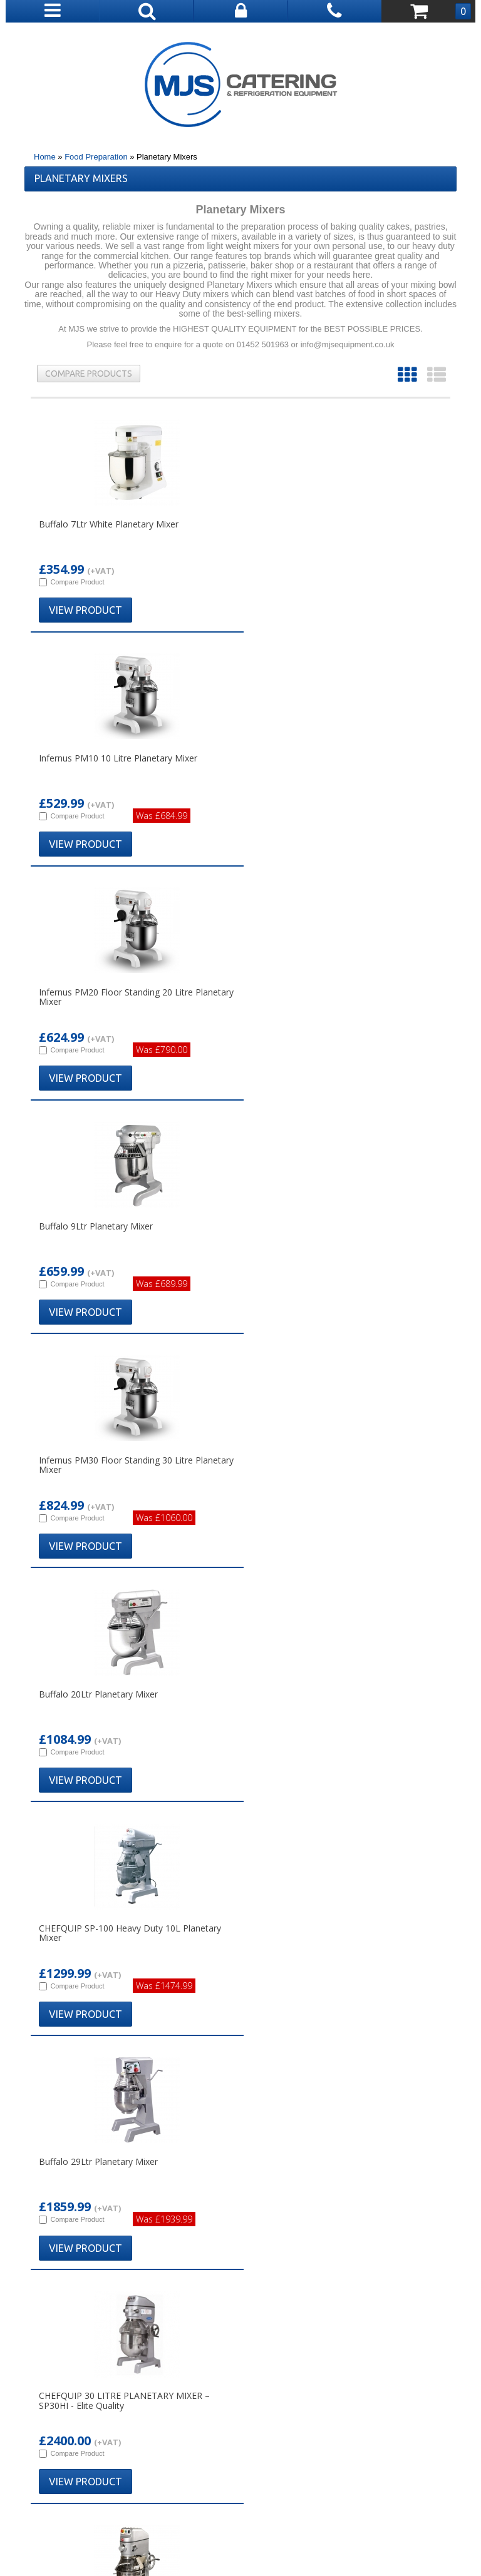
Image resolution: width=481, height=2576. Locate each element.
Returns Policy (90, 2286)
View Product (85, 610)
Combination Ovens (240, 2271)
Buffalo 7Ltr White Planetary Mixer (108, 524)
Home (45, 156)
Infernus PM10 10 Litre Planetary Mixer (324, 524)
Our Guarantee (90, 2302)
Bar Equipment (240, 2286)
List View (436, 375)
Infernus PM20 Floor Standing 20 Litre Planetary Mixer (116, 762)
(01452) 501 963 (385, 2460)
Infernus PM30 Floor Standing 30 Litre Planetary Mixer (116, 996)
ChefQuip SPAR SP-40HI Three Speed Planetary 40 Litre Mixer (320, 1464)
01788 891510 (247, 2189)
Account (391, 2271)
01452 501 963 (247, 2114)
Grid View (407, 375)
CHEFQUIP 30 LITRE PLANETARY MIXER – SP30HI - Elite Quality (124, 1464)
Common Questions (90, 2318)
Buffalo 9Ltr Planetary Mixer (302, 758)
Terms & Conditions (186, 2522)
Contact (391, 2286)
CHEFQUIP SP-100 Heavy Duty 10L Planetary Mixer (130, 1230)
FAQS (391, 2302)
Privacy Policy (261, 2522)
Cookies (391, 2318)
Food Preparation (96, 156)
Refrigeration (240, 2318)
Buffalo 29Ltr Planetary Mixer (304, 1226)
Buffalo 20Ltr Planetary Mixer (304, 992)
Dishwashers (240, 2302)
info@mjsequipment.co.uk (252, 2204)
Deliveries (90, 2271)
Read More (53, 1809)
